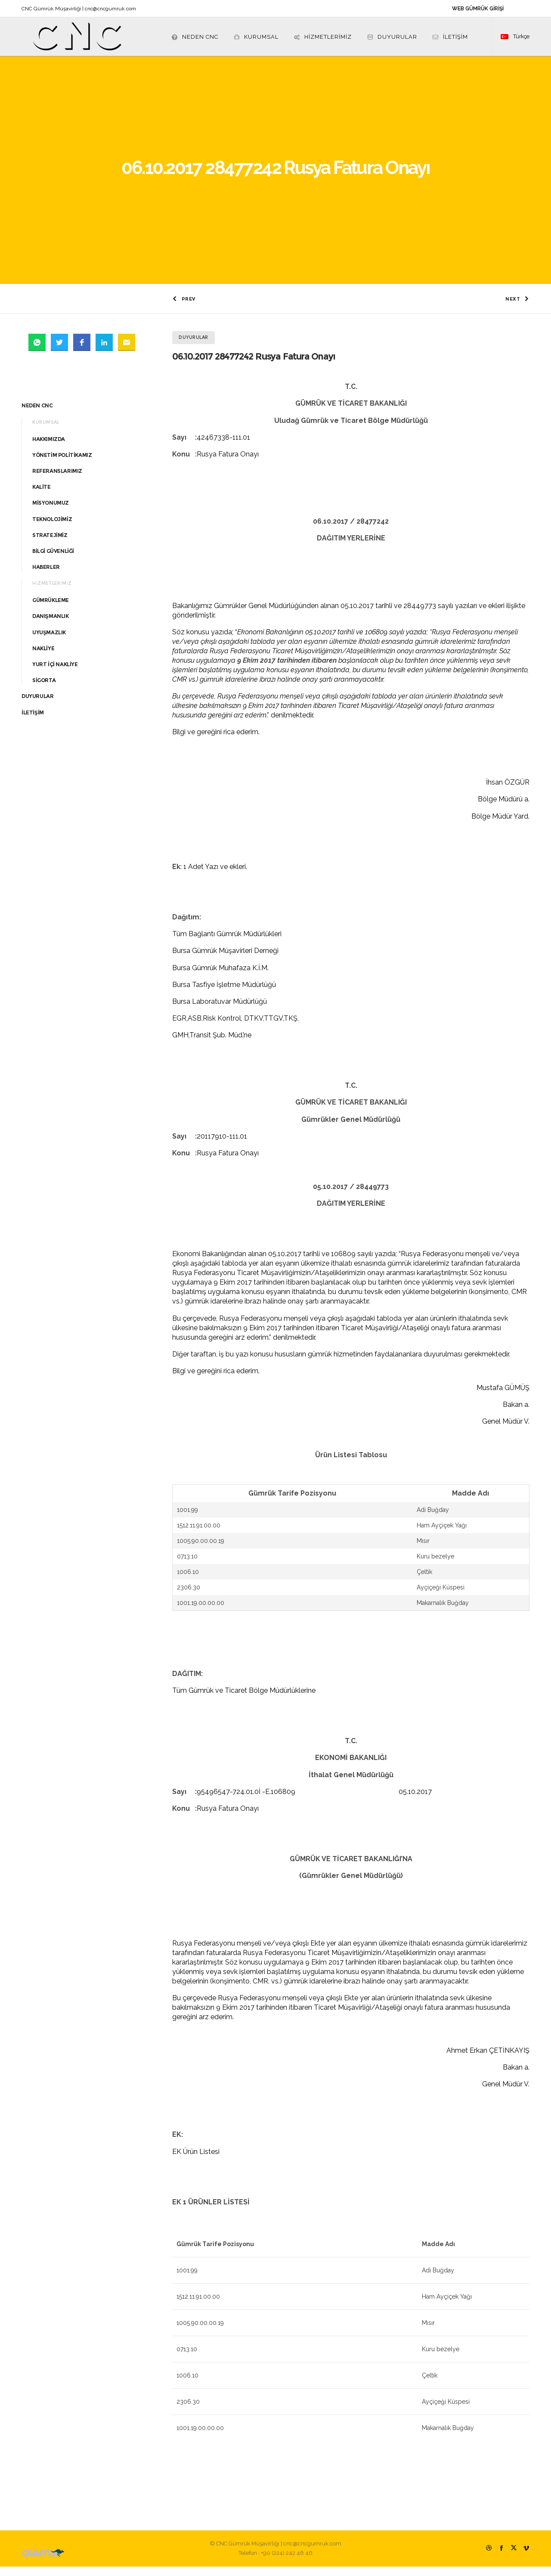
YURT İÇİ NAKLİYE (55, 673)
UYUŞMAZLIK (49, 641)
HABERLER (46, 576)
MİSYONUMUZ (50, 512)
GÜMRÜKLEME (50, 609)
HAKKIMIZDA (48, 448)
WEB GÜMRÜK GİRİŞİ (478, 9)
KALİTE (41, 496)
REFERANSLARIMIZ (57, 480)
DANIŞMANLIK (50, 625)
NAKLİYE (43, 658)
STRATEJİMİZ (50, 544)
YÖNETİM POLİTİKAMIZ (62, 464)
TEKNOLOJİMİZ (52, 528)
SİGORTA (44, 689)
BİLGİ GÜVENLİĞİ (53, 560)
